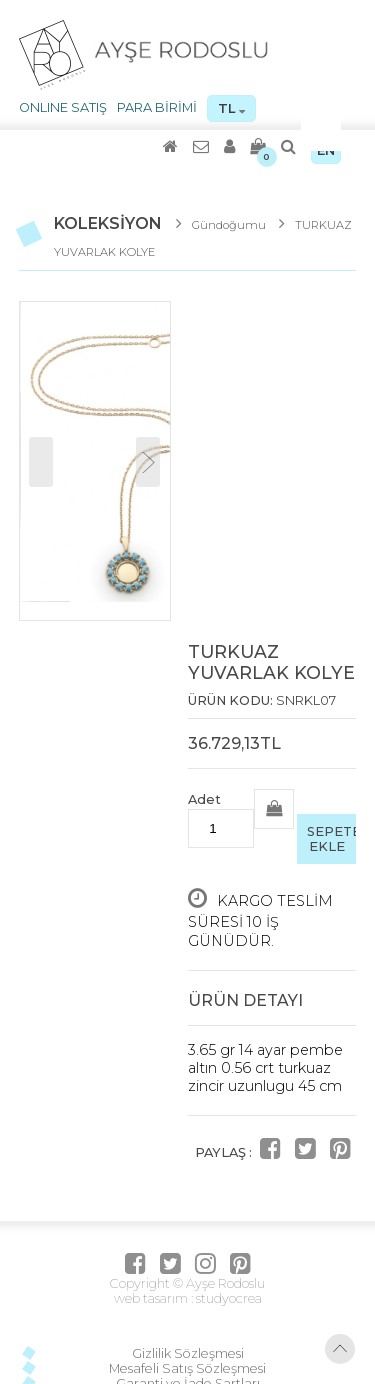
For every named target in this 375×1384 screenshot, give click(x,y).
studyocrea (227, 1298)
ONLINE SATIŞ (63, 107)
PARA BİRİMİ (157, 107)
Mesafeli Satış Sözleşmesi (187, 1368)
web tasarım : (153, 1298)
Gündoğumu (230, 225)
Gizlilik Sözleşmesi (188, 1353)
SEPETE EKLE (331, 839)
